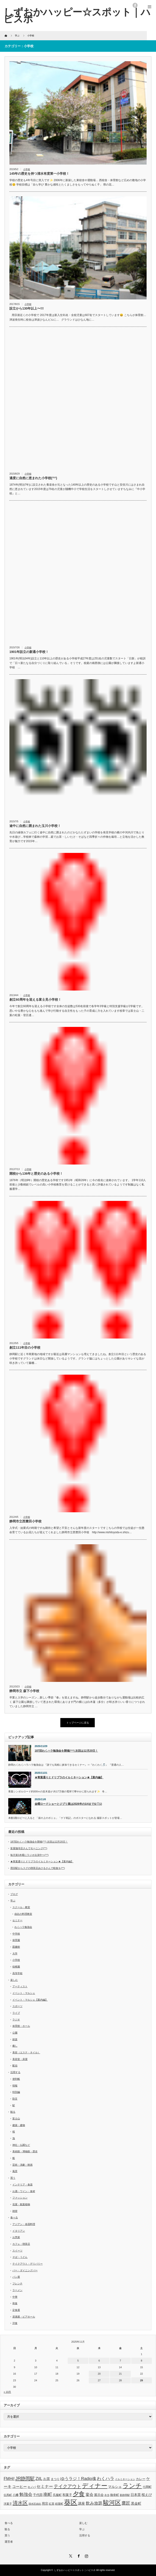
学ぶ (12, 1900)
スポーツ (17, 2006)
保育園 (16, 1940)
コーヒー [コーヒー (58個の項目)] (19, 2486)
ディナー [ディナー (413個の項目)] (94, 2485)
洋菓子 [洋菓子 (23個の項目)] (8, 2503)
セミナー (17, 1920)
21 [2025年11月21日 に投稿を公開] (120, 2373)
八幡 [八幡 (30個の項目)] (16, 2495)
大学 (14, 1953)
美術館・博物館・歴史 (25, 2151)
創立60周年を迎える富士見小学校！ (35, 999)
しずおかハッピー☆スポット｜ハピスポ (74, 2570)
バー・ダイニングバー (25, 2270)
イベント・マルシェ (23, 1993)
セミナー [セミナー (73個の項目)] (44, 2486)
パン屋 (16, 2276)
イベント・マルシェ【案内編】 (30, 1999)
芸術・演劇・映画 (22, 2164)
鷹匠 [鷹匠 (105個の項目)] (126, 2503)
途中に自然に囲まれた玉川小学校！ (35, 826)
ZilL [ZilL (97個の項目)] (38, 2478)
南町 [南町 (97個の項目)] (47, 2494)
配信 (14, 2065)
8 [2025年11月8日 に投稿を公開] (141, 2360)
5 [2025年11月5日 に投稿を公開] (78, 2360)
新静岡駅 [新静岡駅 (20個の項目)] (125, 2495)
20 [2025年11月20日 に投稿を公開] (99, 2373)
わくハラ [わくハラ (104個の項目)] (105, 2478)
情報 (14, 2085)
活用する (15, 2072)
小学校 (26, 169)
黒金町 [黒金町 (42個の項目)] (136, 2503)
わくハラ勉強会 (23, 1927)
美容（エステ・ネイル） (26, 2052)
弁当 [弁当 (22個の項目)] (106, 2495)
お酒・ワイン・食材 (23, 2191)
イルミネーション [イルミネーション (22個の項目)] (125, 2479)
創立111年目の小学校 (24, 1347)
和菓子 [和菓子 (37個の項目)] (67, 2495)
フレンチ (17, 2283)
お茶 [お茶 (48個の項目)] (46, 2479)
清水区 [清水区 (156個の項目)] (20, 2503)
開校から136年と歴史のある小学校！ (36, 1173)
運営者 (9, 2541)
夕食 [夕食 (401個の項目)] (79, 2493)
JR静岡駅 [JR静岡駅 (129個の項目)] (25, 2478)
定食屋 (16, 2310)
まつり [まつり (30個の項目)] (55, 2479)
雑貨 (14, 2211)
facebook (135, 5)
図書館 (16, 1946)
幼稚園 (16, 1966)
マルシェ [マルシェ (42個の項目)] (115, 2487)
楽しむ (14, 1980)
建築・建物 (18, 2125)
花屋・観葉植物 (21, 2204)
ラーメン (17, 2290)
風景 (14, 2171)
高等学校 (17, 1973)
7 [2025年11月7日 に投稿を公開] (120, 2360)
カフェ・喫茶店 (21, 2244)
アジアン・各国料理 (23, 2224)
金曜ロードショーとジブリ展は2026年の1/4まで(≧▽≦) (68, 1803)
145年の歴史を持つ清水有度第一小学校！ (39, 173)
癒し (14, 2045)
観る (12, 2111)
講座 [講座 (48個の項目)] (81, 2503)
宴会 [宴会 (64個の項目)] (89, 2494)
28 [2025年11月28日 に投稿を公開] (120, 2380)
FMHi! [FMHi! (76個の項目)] (9, 2478)
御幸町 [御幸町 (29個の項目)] (114, 2495)
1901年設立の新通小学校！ (29, 652)
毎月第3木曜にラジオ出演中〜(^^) (29, 1855)
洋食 (14, 2323)
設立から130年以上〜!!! (26, 308)
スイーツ (17, 2250)
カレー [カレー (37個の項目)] (140, 2479)
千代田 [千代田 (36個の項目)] (38, 2495)
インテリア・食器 (22, 2184)
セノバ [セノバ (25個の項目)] (32, 2487)
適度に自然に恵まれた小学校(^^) (33, 478)
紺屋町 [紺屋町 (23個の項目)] (59, 2503)
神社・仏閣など (21, 2145)
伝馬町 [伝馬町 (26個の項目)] (8, 2495)
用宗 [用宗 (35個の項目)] (45, 2503)
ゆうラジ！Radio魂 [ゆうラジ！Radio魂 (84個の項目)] (78, 2478)
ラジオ (16, 2019)
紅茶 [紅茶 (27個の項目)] (51, 2503)
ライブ (16, 2012)
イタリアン (18, 2230)
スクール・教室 (21, 1907)
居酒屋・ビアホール (23, 2316)
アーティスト (20, 1986)
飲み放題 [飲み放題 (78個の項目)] (94, 2503)
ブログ (14, 1894)
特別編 (16, 2092)
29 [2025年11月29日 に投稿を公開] (141, 2380)
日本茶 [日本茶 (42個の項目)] (136, 2495)
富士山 (16, 2118)
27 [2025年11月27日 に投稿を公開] (99, 2380)
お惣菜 (16, 2237)
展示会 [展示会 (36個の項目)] (99, 2495)
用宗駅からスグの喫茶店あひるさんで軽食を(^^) (37, 1868)
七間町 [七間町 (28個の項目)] (147, 2487)
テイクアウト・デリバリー (27, 2263)
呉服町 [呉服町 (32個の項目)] (57, 2495)
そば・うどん (20, 2257)
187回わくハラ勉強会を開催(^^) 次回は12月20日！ (66, 1750)
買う (12, 2177)
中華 (14, 2296)
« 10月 (7, 2392)
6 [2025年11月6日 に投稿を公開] (99, 2360)
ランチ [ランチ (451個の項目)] (132, 2485)
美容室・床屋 (20, 2059)
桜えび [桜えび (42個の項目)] (147, 2495)
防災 (14, 2098)
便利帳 (16, 2079)
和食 (14, 2303)
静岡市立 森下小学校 (24, 1691)
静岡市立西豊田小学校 (25, 1521)
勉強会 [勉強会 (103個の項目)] (25, 2494)
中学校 (16, 1933)
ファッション (20, 2197)
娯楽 (14, 2039)
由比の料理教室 (23, 1913)
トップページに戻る (77, 1722)
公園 (14, 2032)
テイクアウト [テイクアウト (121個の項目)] (67, 2486)
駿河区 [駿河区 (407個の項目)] (112, 2502)
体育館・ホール (21, 2026)
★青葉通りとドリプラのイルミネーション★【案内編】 (69, 1777)
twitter (128, 5)
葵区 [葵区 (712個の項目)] (70, 2502)
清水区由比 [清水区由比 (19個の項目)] (34, 2503)
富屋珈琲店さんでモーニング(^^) (28, 1848)
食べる (14, 2217)
